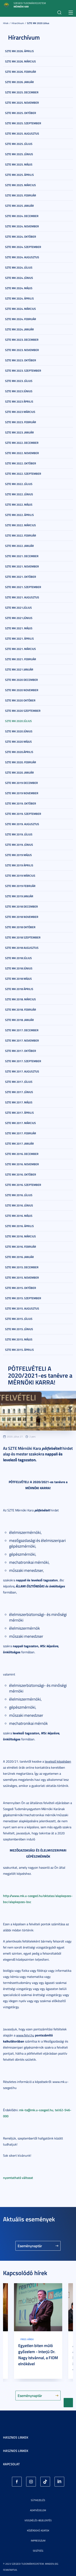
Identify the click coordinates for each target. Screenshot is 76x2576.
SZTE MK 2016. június (19, 1205)
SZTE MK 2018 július (18, 958)
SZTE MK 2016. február (20, 1246)
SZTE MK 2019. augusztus (22, 824)
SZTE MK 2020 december (21, 680)
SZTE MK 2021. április (19, 638)
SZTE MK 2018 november (21, 917)
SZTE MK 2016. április (19, 1226)
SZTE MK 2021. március (20, 649)
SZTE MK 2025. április (19, 175)
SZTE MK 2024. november (22, 226)
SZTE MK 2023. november (22, 350)
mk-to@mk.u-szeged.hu (36, 2110)
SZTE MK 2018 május (18, 979)
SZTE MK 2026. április (19, 51)
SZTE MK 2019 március (20, 875)
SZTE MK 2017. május (18, 1102)
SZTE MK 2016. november (22, 1164)
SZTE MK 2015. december (22, 1267)
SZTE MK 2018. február (20, 1009)
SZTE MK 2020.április (19, 752)
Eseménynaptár (30, 2245)
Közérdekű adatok (38, 2530)
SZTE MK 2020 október (20, 700)
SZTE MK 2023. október (20, 360)
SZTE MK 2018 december (21, 906)
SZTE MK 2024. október (20, 236)
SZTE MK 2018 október (20, 927)
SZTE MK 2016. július (18, 1195)
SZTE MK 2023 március (20, 412)
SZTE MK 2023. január (19, 432)
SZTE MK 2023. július (18, 381)
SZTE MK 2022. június (19, 494)
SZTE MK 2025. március (20, 185)
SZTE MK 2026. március (20, 61)
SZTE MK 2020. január (19, 772)
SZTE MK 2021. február (20, 659)
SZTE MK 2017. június (19, 1092)
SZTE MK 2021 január (19, 669)
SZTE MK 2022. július (18, 484)
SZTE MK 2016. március (20, 1236)
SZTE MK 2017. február (20, 1133)
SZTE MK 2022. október (20, 463)
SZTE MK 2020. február (20, 762)
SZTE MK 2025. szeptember (23, 123)
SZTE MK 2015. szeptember (23, 1298)
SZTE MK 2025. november (22, 102)
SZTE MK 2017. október (20, 1051)
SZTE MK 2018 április (19, 989)
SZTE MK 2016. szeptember (23, 1185)
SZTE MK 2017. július (18, 1082)
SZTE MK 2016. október (20, 1174)
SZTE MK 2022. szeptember (23, 474)
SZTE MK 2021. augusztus (22, 597)
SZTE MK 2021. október (20, 577)
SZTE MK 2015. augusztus (22, 1308)
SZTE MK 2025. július (18, 144)
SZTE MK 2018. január (19, 1020)
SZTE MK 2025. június (19, 154)
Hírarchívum (18, 23)
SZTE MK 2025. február (20, 195)
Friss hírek (27, 2339)
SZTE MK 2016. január (19, 1257)
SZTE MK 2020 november (21, 690)
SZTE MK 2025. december (22, 92)
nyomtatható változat (18, 2177)
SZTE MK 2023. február (20, 422)
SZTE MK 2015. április (19, 1350)
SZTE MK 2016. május (18, 1216)
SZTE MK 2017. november (22, 1040)
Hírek (6, 23)
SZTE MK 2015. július (18, 1319)
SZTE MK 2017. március (20, 1123)
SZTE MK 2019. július (18, 834)
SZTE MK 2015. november (22, 1277)
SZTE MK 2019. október (20, 803)
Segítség (38, 2550)
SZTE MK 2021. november (22, 566)
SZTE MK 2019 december (21, 783)
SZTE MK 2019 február (20, 886)
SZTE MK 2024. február (20, 319)
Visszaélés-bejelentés (38, 2520)
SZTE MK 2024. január (19, 329)
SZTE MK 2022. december (22, 443)
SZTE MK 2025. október (20, 113)
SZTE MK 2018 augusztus (22, 948)
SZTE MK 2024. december (22, 216)
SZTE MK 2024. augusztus (22, 257)
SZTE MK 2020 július (38, 23)
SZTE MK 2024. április (19, 298)
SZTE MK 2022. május (18, 504)
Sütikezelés (38, 2500)
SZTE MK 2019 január (19, 896)
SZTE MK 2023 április (19, 401)
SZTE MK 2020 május (18, 741)
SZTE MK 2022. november (22, 453)
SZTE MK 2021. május (18, 628)
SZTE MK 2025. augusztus (22, 133)
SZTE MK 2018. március (20, 999)
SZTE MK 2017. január (19, 1143)
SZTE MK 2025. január (19, 206)
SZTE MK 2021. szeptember (23, 587)
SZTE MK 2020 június (18, 731)
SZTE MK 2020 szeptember (23, 711)
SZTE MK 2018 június (18, 968)
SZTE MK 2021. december (22, 556)
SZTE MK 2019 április (19, 865)
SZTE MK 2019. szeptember (23, 814)
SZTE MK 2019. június (19, 845)
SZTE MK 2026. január (19, 82)
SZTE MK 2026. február (20, 72)
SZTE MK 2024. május (18, 288)
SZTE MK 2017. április (19, 1113)
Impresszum (38, 2540)
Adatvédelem (38, 2510)
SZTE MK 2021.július (18, 607)
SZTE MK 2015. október (20, 1288)
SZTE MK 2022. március (20, 525)
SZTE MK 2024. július (18, 267)
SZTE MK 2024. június (19, 278)
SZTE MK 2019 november (21, 793)
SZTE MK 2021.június (18, 618)
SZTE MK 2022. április (19, 515)
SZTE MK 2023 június (18, 391)
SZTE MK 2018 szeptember (23, 937)
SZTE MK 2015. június (19, 1329)
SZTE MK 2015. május (18, 1339)
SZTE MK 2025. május (18, 164)
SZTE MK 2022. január (19, 546)
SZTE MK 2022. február (20, 535)
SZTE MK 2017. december (22, 1030)
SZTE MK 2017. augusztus (22, 1071)
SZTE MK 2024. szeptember (23, 247)
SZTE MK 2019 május (18, 855)
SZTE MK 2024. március (20, 309)
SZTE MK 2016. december (22, 1154)
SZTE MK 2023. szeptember (23, 370)
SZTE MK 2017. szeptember (23, 1061)
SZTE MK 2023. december (22, 340)
